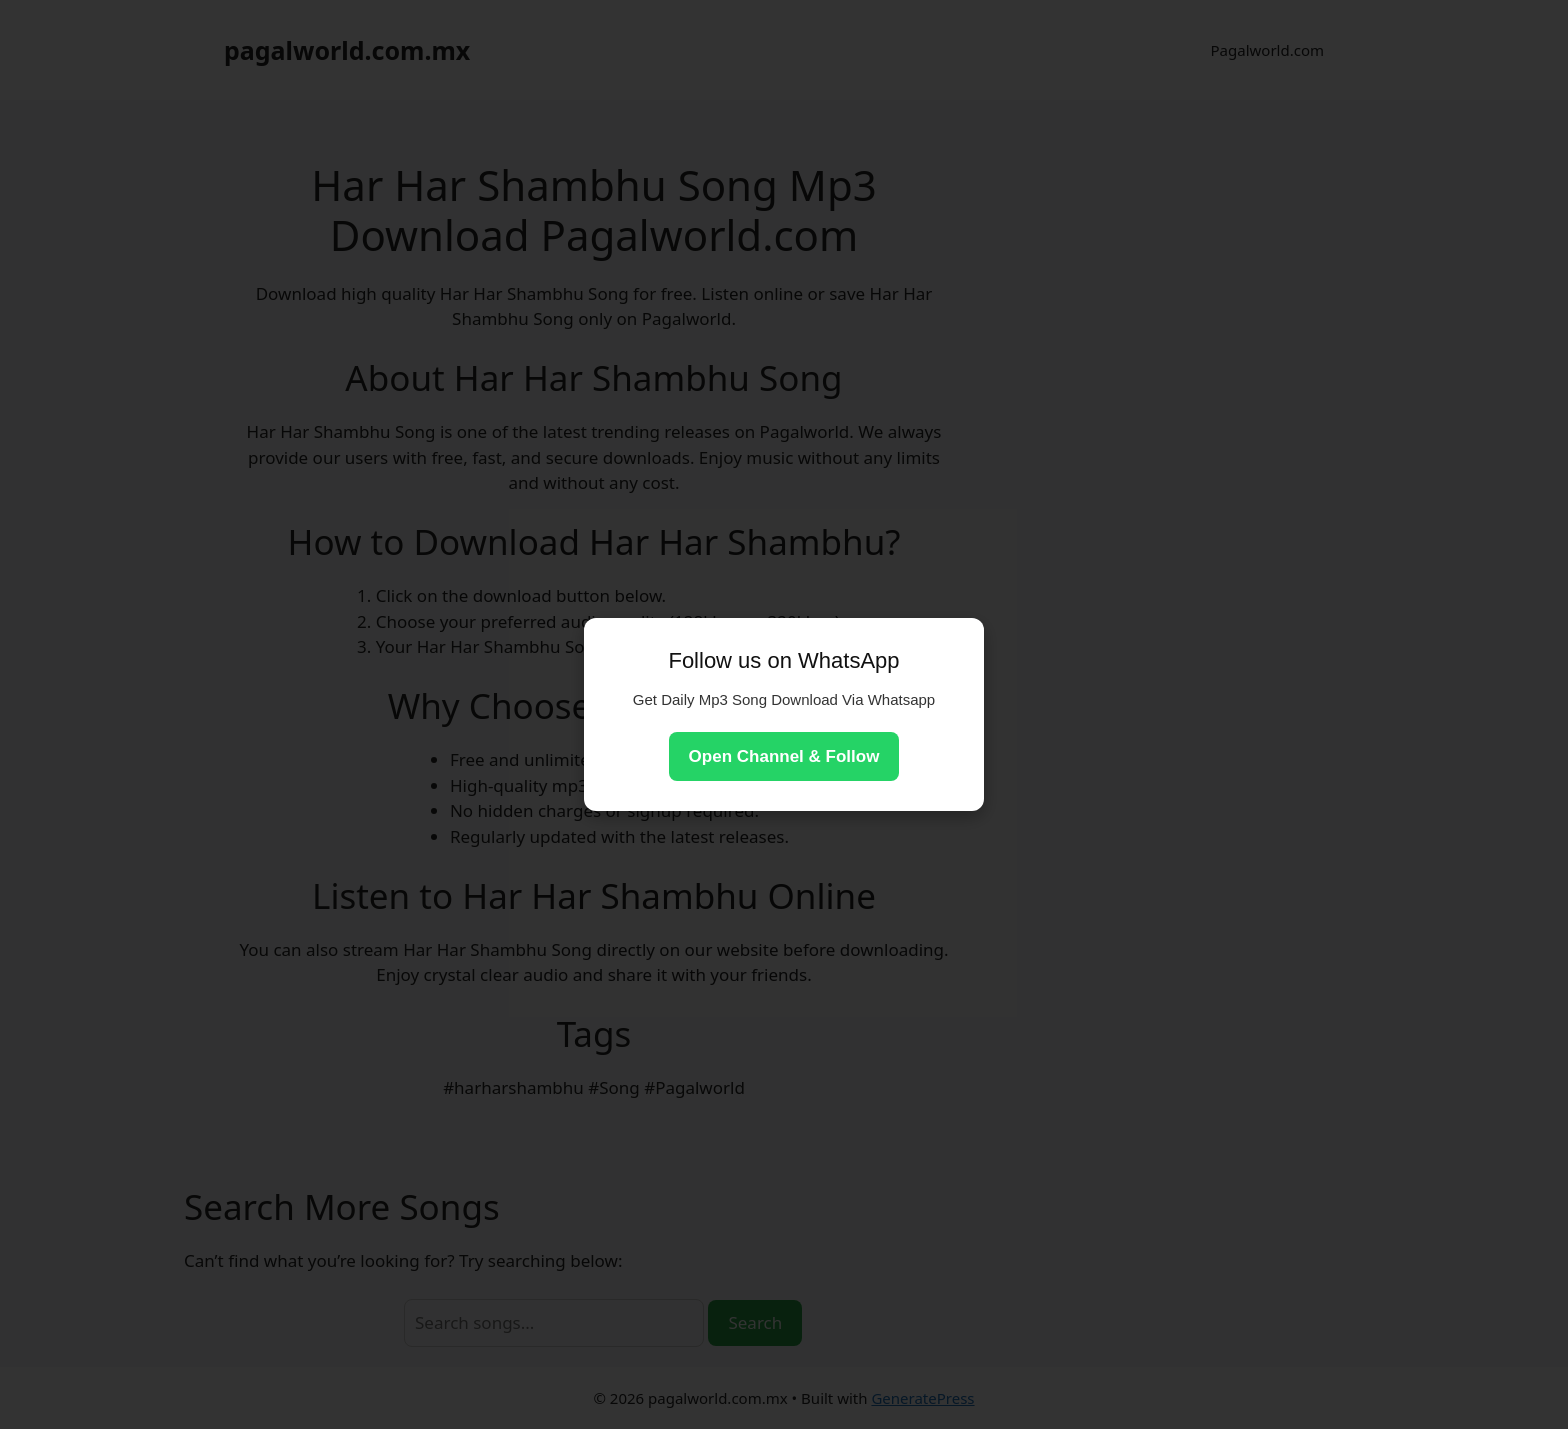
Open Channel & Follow (784, 756)
